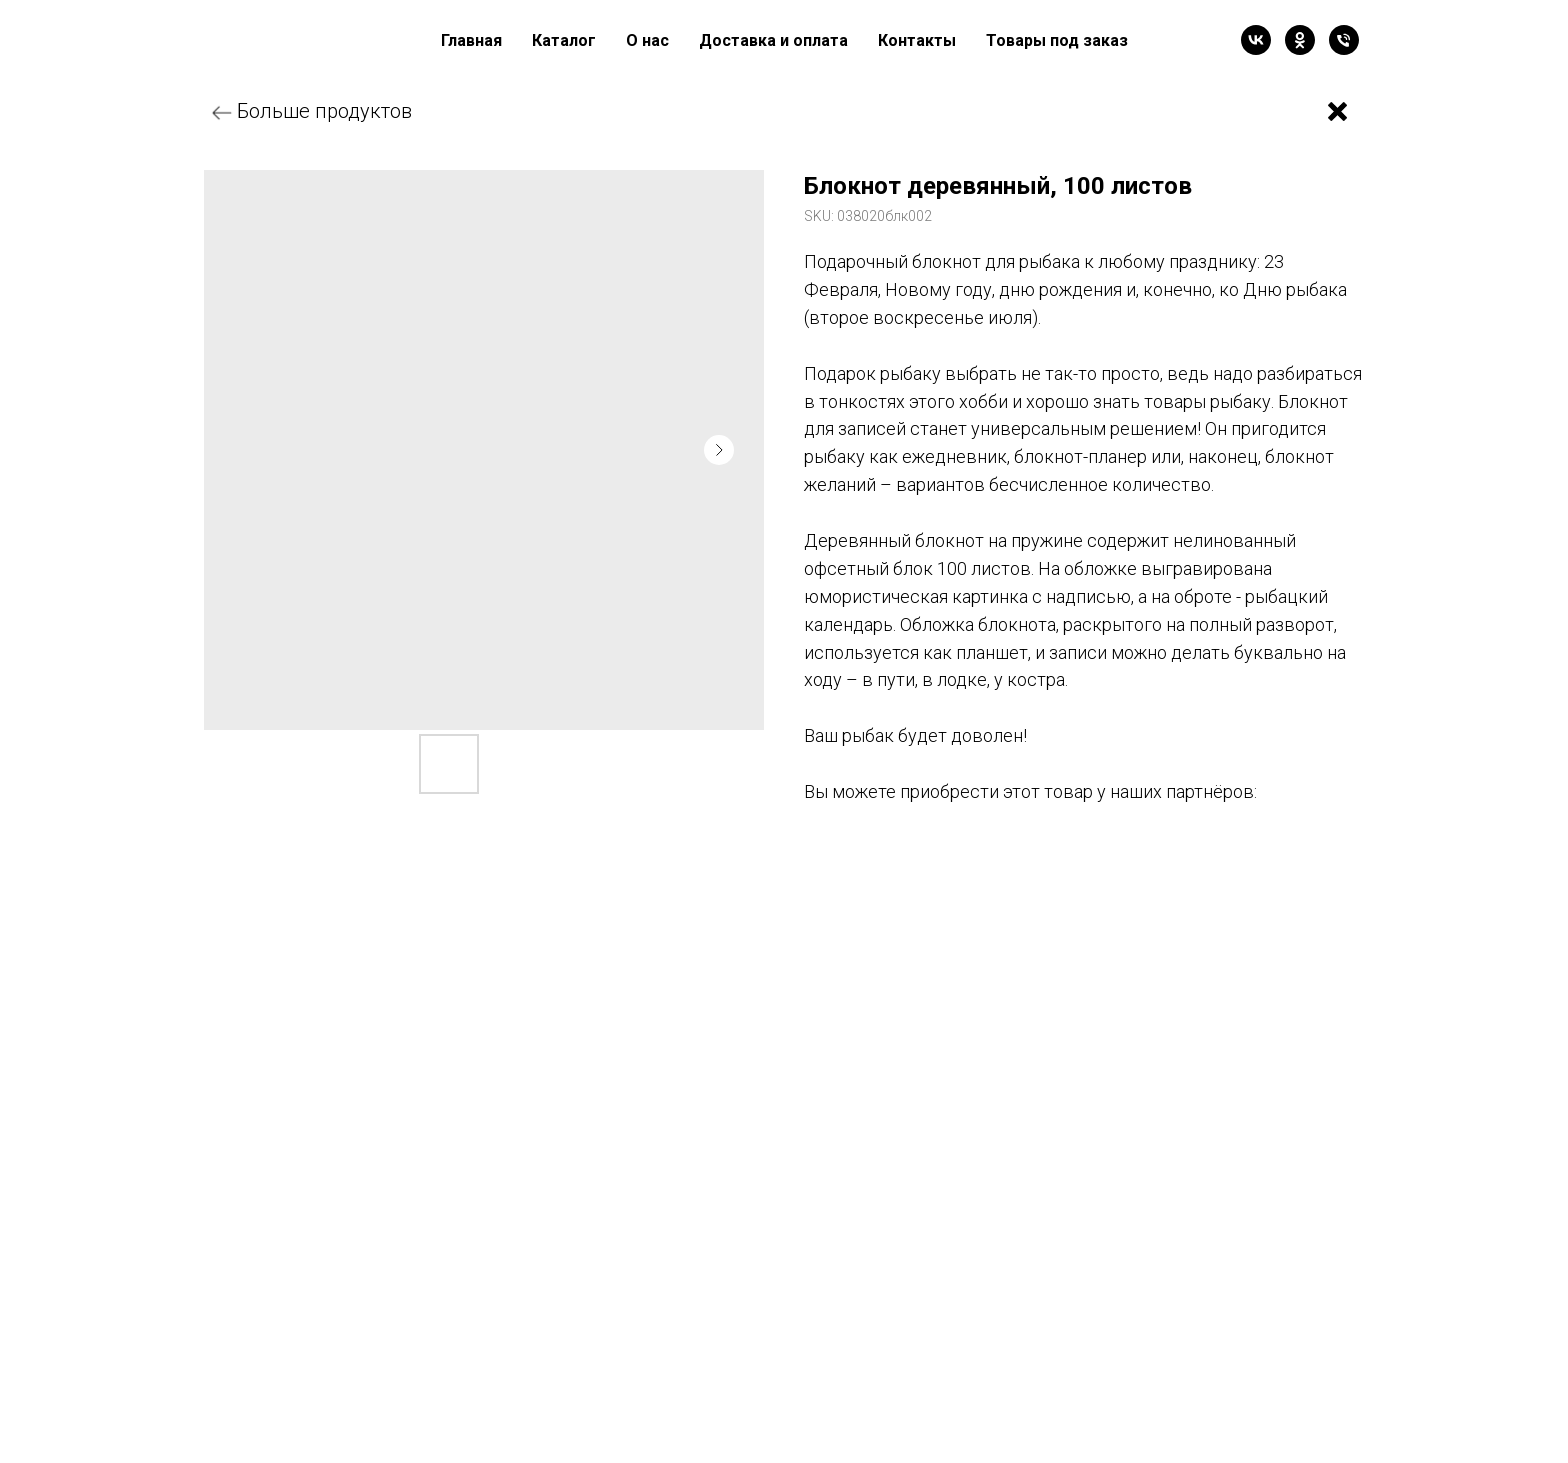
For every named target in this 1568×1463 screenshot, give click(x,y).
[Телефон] (1344, 40)
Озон (1039, 856)
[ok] (1300, 40)
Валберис (879, 856)
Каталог (564, 40)
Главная (471, 40)
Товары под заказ (1057, 40)
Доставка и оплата (773, 40)
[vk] (1256, 40)
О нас (647, 40)
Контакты (917, 40)
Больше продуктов (324, 111)
